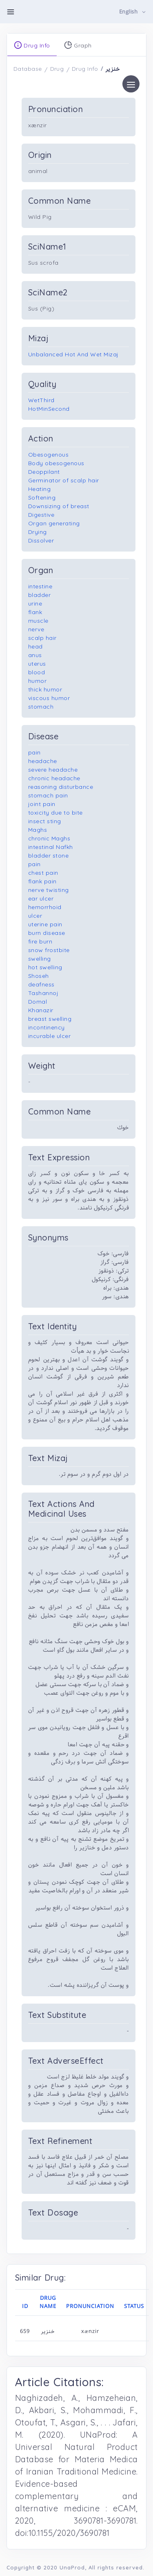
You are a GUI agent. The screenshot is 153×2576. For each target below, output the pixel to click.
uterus (37, 663)
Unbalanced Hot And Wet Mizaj (73, 354)
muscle (38, 620)
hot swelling (45, 967)
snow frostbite (49, 950)
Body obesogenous (56, 463)
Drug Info (85, 68)
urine (35, 603)
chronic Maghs (49, 838)
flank (35, 612)
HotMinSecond (49, 408)
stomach (41, 706)
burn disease (46, 933)
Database (27, 68)
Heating (39, 489)
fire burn (40, 941)
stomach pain (48, 795)
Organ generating (54, 523)
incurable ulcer (49, 1036)
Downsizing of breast (58, 506)
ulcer (35, 915)
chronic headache (54, 778)
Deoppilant (44, 471)
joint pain (41, 804)
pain (34, 752)
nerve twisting (48, 890)
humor (37, 681)
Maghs (37, 829)
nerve (36, 629)
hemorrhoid (45, 907)
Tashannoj (43, 993)
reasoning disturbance (60, 786)
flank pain (42, 881)
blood (36, 672)
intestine (40, 586)
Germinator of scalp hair (63, 480)
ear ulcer (41, 898)
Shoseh (38, 976)
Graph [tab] (78, 45)
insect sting (44, 821)
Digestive (41, 514)
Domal (37, 1001)
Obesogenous (48, 454)
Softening (42, 497)
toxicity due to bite (55, 812)
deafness (41, 984)
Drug (57, 68)
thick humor (45, 689)
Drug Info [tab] (32, 45)
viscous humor (49, 698)
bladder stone (48, 855)
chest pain (43, 872)
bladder (39, 595)
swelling (39, 958)
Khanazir (40, 1010)
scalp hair (42, 638)
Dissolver (41, 540)
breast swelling (50, 1018)
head (35, 646)
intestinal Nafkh (50, 847)
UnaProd (72, 2567)
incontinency (46, 1027)
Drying (37, 532)
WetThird (41, 400)
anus (35, 655)
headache (42, 761)
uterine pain (45, 924)
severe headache (53, 769)
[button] (132, 12)
